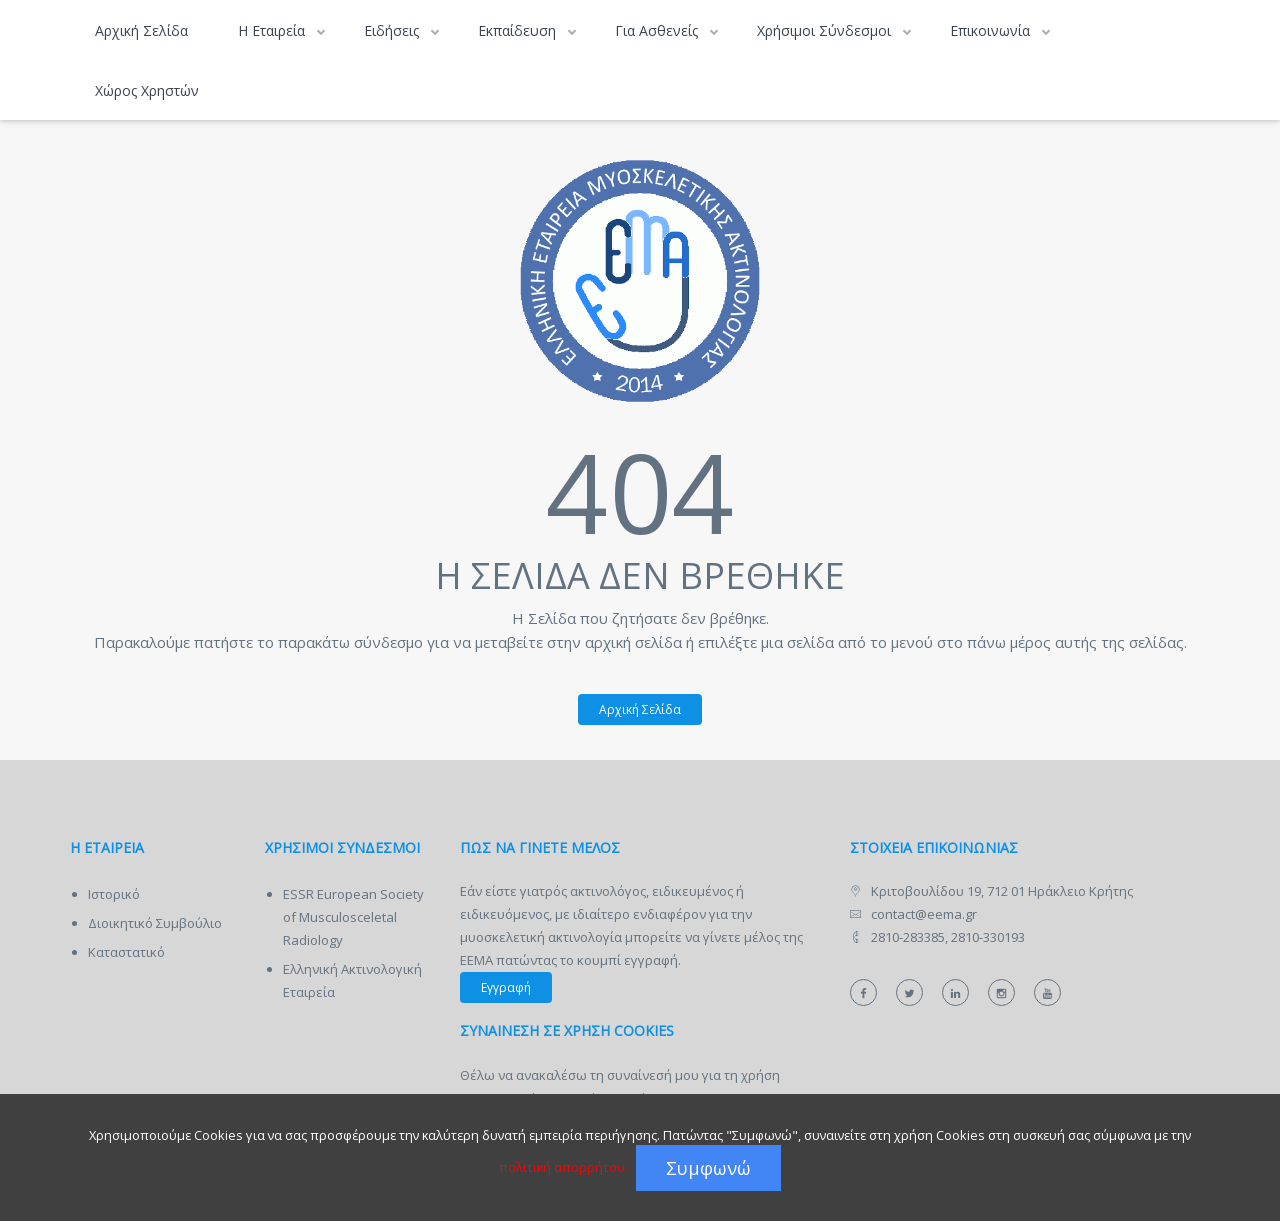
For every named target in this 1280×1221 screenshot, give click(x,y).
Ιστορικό (114, 894)
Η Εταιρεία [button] (273, 30)
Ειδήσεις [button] (393, 30)
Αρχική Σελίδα (141, 30)
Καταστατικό (126, 952)
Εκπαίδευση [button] (519, 30)
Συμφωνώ (708, 1168)
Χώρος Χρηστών (147, 90)
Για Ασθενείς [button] (658, 30)
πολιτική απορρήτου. (563, 1167)
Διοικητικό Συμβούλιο (155, 923)
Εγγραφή (506, 987)
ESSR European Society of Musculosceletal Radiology (353, 917)
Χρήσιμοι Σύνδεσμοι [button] (826, 30)
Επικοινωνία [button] (992, 30)
